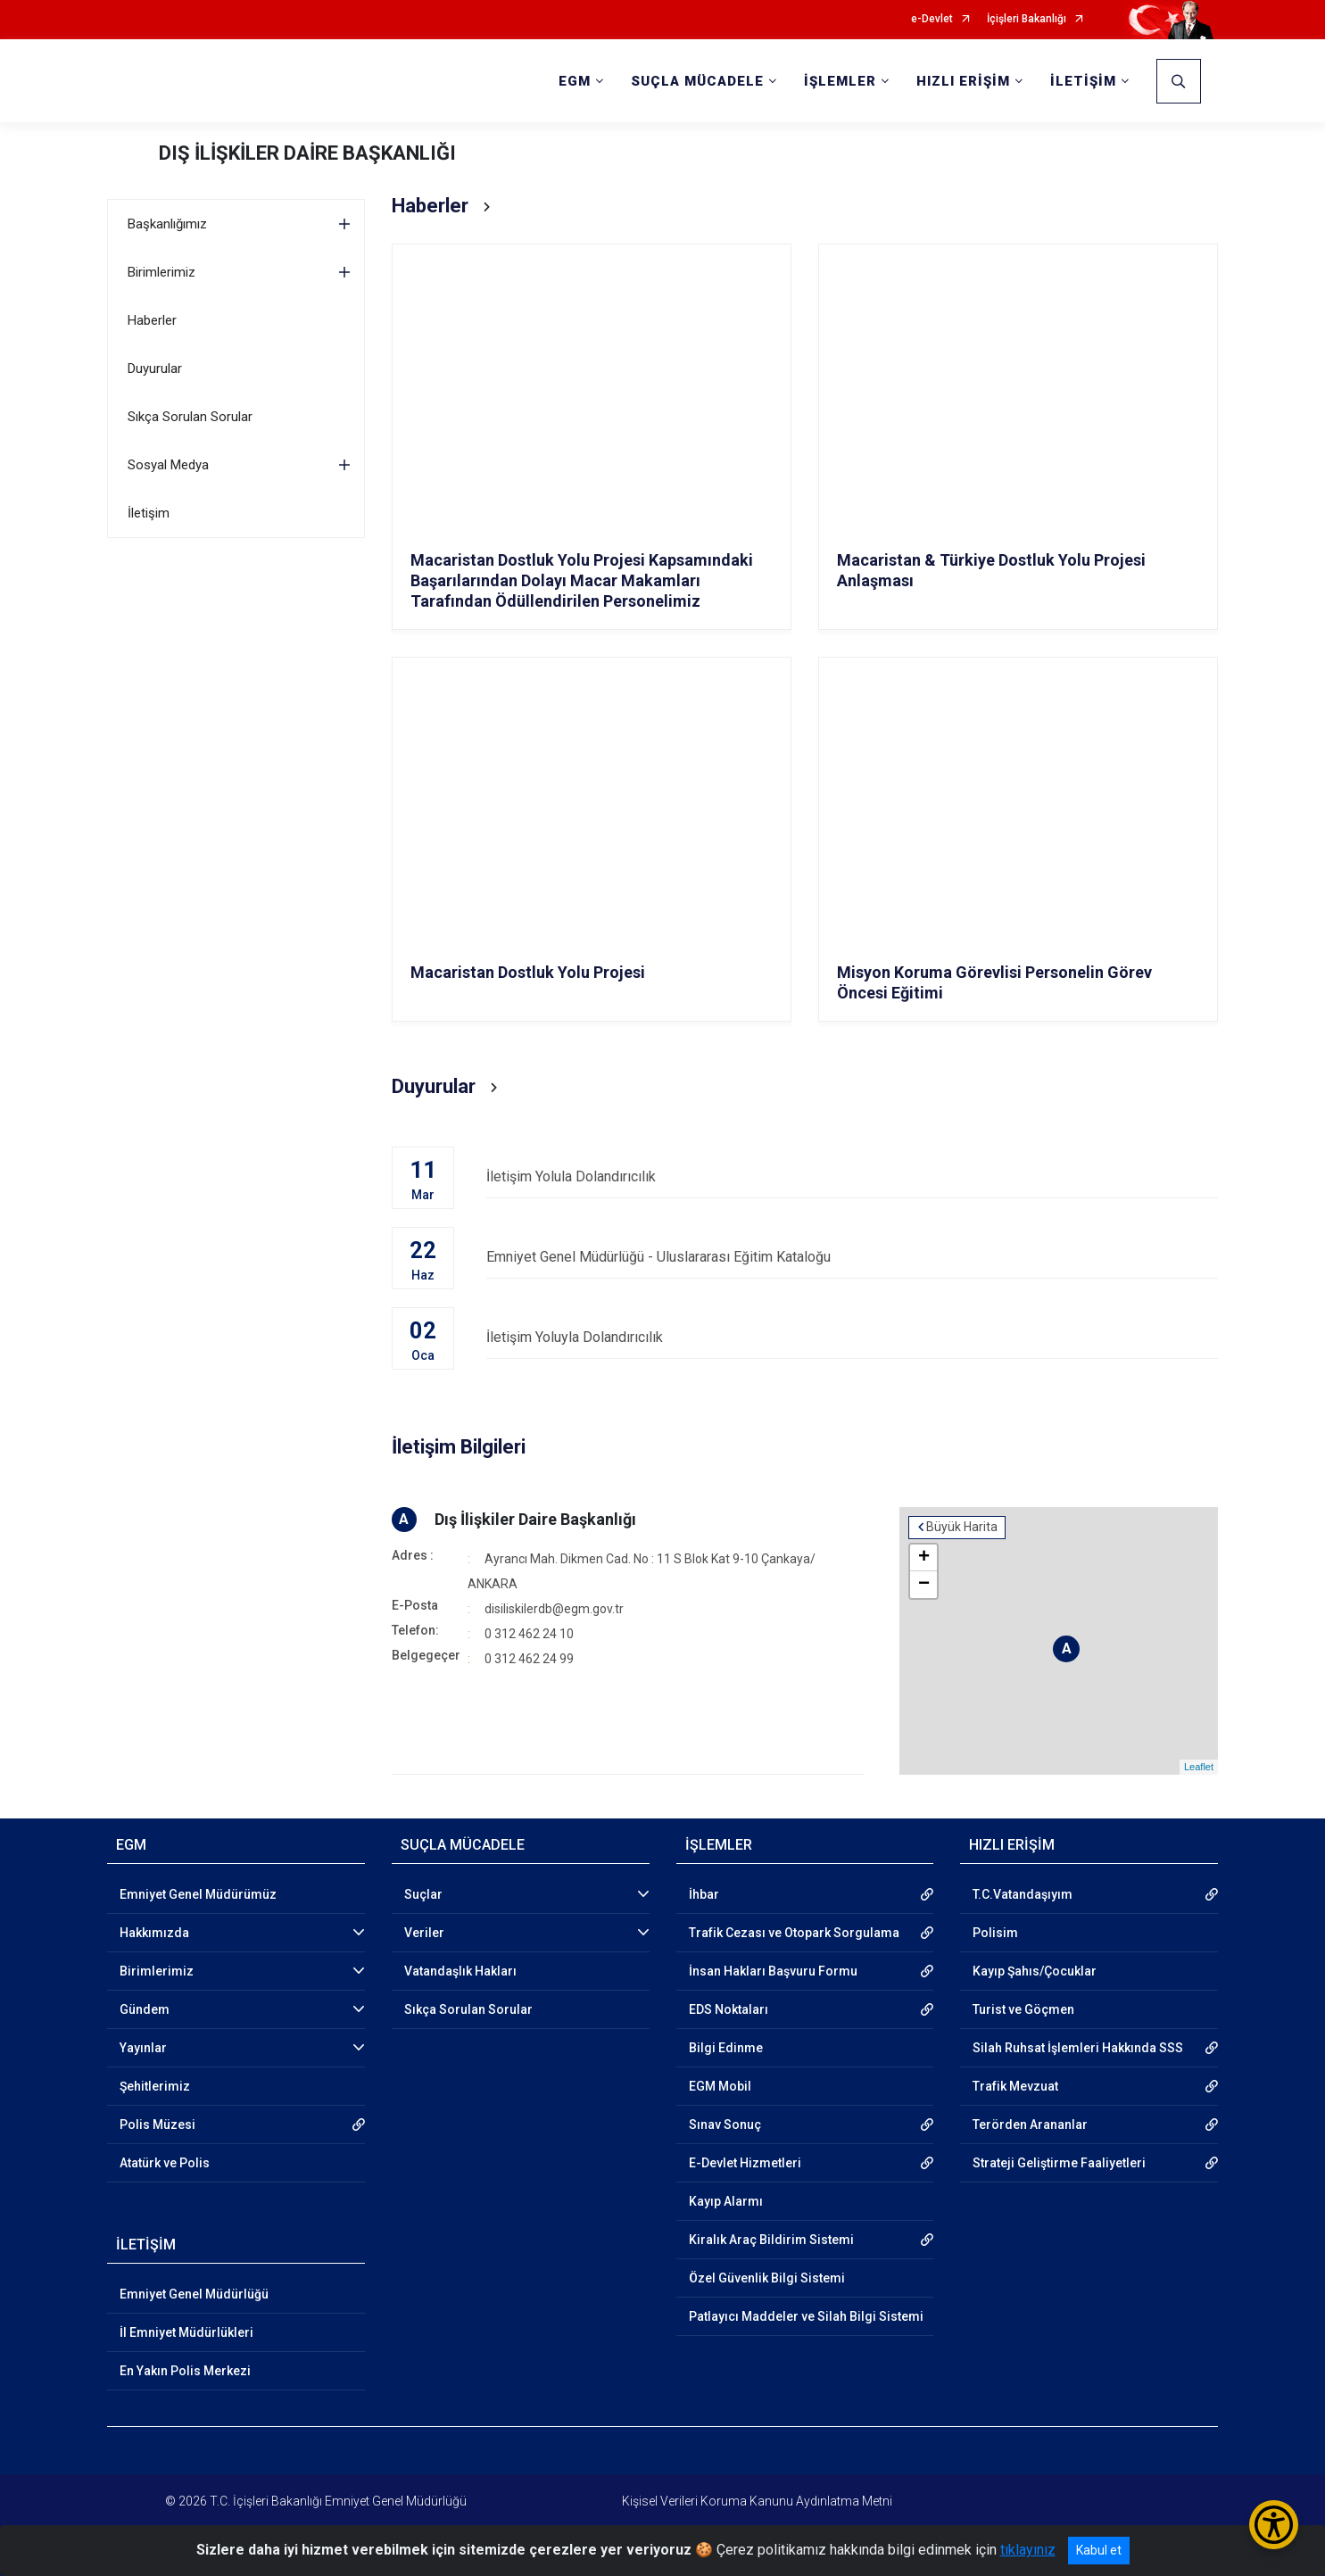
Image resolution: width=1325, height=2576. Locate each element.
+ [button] (924, 1558)
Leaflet (1198, 1766)
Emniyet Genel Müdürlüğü (194, 2294)
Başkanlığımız (167, 224)
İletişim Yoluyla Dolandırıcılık (852, 1337)
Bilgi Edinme (726, 2048)
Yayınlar (143, 2048)
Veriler (424, 1933)
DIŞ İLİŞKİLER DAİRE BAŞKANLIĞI (307, 153)
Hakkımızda (154, 1933)
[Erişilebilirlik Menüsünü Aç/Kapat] (1273, 2524)
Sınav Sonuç (725, 2124)
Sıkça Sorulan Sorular (190, 417)
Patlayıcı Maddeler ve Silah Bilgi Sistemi (806, 2316)
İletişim (149, 513)
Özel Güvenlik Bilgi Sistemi (767, 2278)
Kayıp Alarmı (726, 2201)
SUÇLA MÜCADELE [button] (697, 81)
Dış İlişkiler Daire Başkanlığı (535, 1519)
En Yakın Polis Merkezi (185, 2371)
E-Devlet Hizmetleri (745, 2163)
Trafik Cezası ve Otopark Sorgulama (794, 1933)
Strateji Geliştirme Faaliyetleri (1059, 2163)
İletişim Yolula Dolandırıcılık (852, 1176)
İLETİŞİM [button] (1083, 81)
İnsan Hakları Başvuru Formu (773, 1971)
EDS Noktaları (728, 2009)
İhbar (704, 1894)
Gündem (145, 2009)
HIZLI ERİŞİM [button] (963, 81)
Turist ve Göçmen (1023, 2009)
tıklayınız (1028, 2549)
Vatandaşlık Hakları (460, 1971)
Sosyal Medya (168, 465)
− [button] (924, 1584)
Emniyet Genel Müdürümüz (198, 1894)
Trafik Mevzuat (1015, 2086)
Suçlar (423, 1894)
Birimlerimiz (161, 272)
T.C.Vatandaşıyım (1022, 1894)
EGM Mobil (720, 2086)
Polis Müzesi (157, 2124)
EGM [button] (575, 81)
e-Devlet (932, 19)
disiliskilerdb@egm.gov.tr (554, 1609)
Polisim (995, 1933)
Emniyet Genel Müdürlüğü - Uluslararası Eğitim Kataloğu (852, 1256)
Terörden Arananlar (1030, 2124)
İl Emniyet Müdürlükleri (186, 2332)
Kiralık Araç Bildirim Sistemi (771, 2239)
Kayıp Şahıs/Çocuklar (1035, 1971)
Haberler (152, 320)
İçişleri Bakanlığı (1026, 19)
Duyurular (155, 368)
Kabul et (1099, 2550)
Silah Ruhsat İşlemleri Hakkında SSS (1078, 2048)
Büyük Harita (962, 1527)
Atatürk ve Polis (165, 2163)
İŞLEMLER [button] (840, 81)
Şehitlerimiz (155, 2086)
